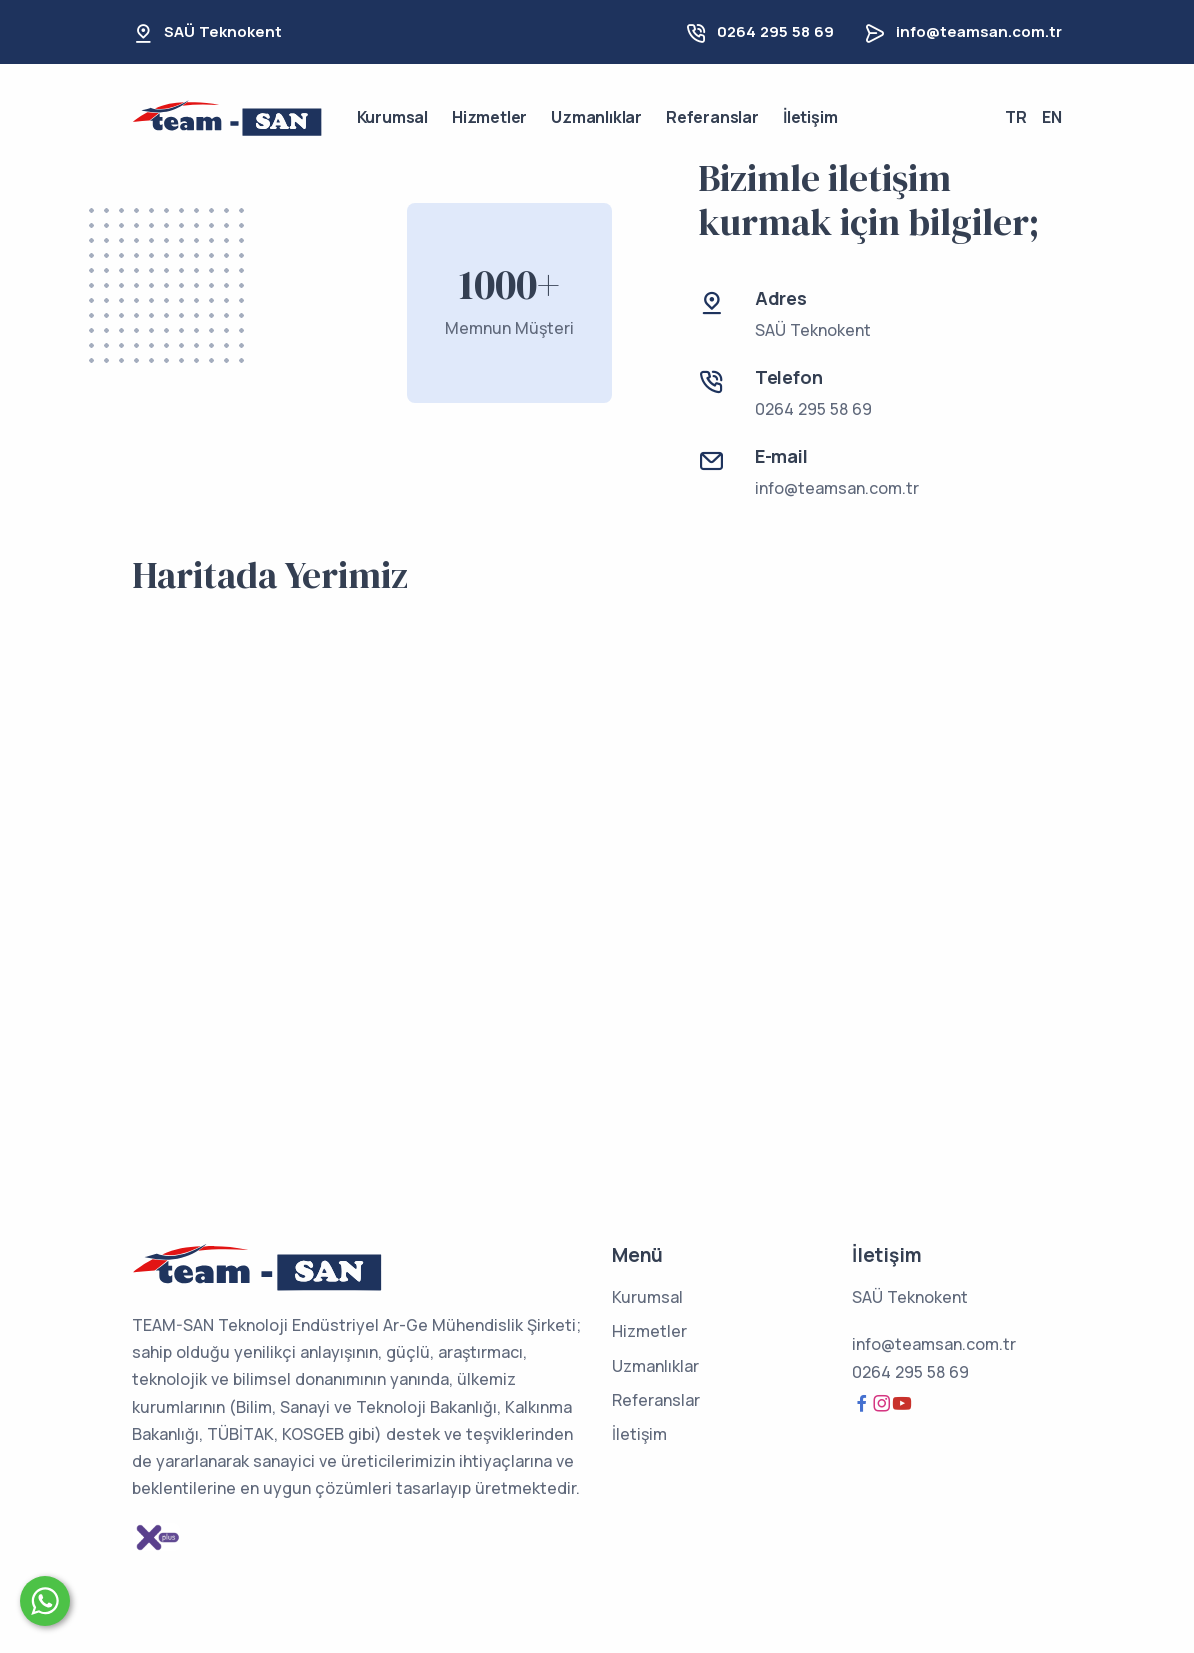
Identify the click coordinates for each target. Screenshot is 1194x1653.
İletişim (810, 117)
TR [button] (1016, 117)
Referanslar (712, 117)
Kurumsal (392, 117)
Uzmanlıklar (596, 117)
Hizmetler (489, 117)
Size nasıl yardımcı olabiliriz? (210, 1595)
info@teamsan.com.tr (979, 31)
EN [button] (1052, 117)
